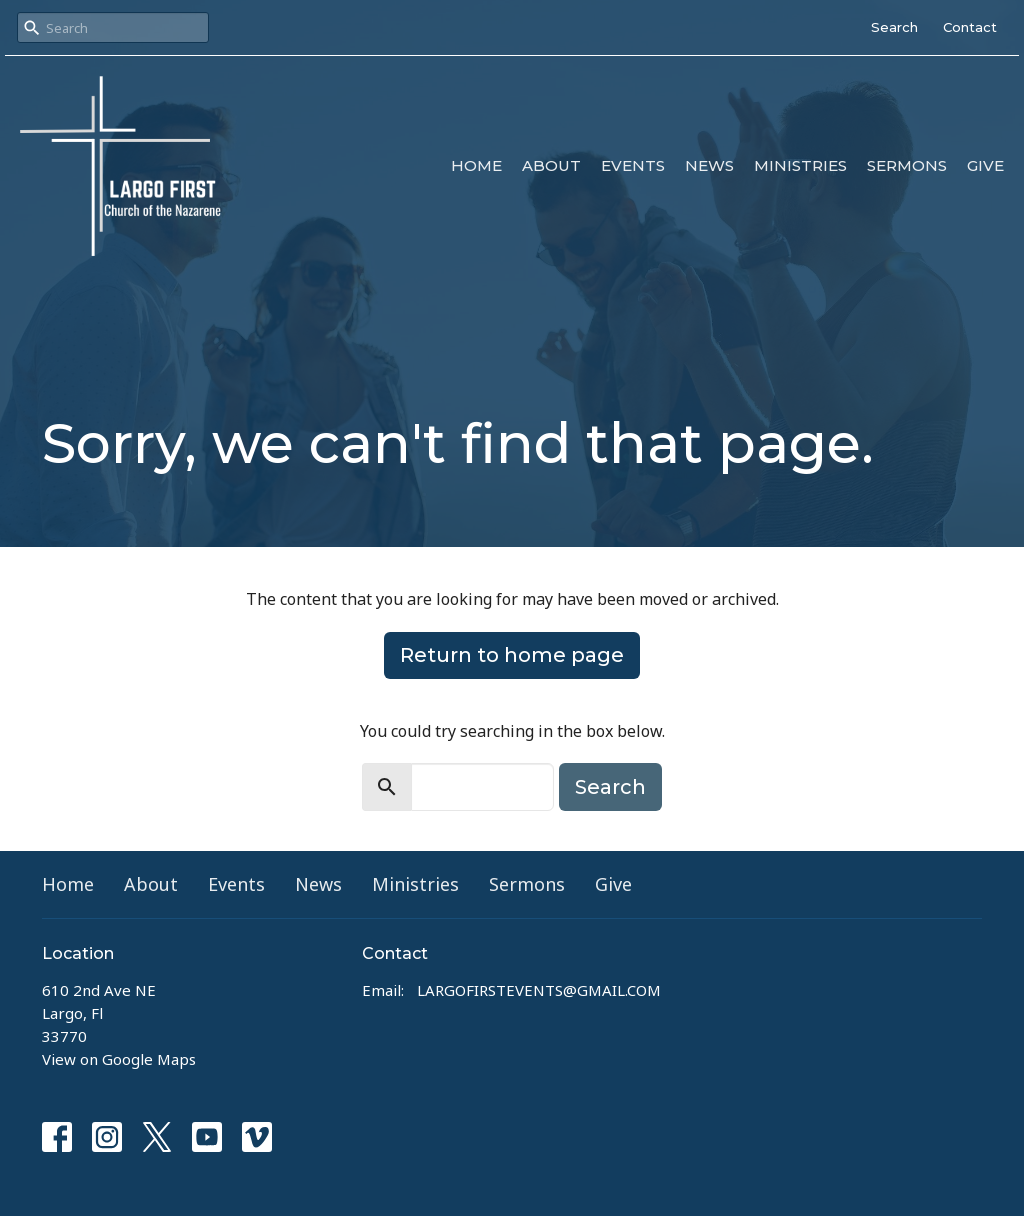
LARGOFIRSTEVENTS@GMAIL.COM (539, 990)
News (709, 165)
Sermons (907, 165)
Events (633, 165)
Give (985, 165)
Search (894, 27)
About (551, 165)
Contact (970, 27)
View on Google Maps (119, 1059)
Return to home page (512, 655)
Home (476, 165)
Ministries (800, 165)
